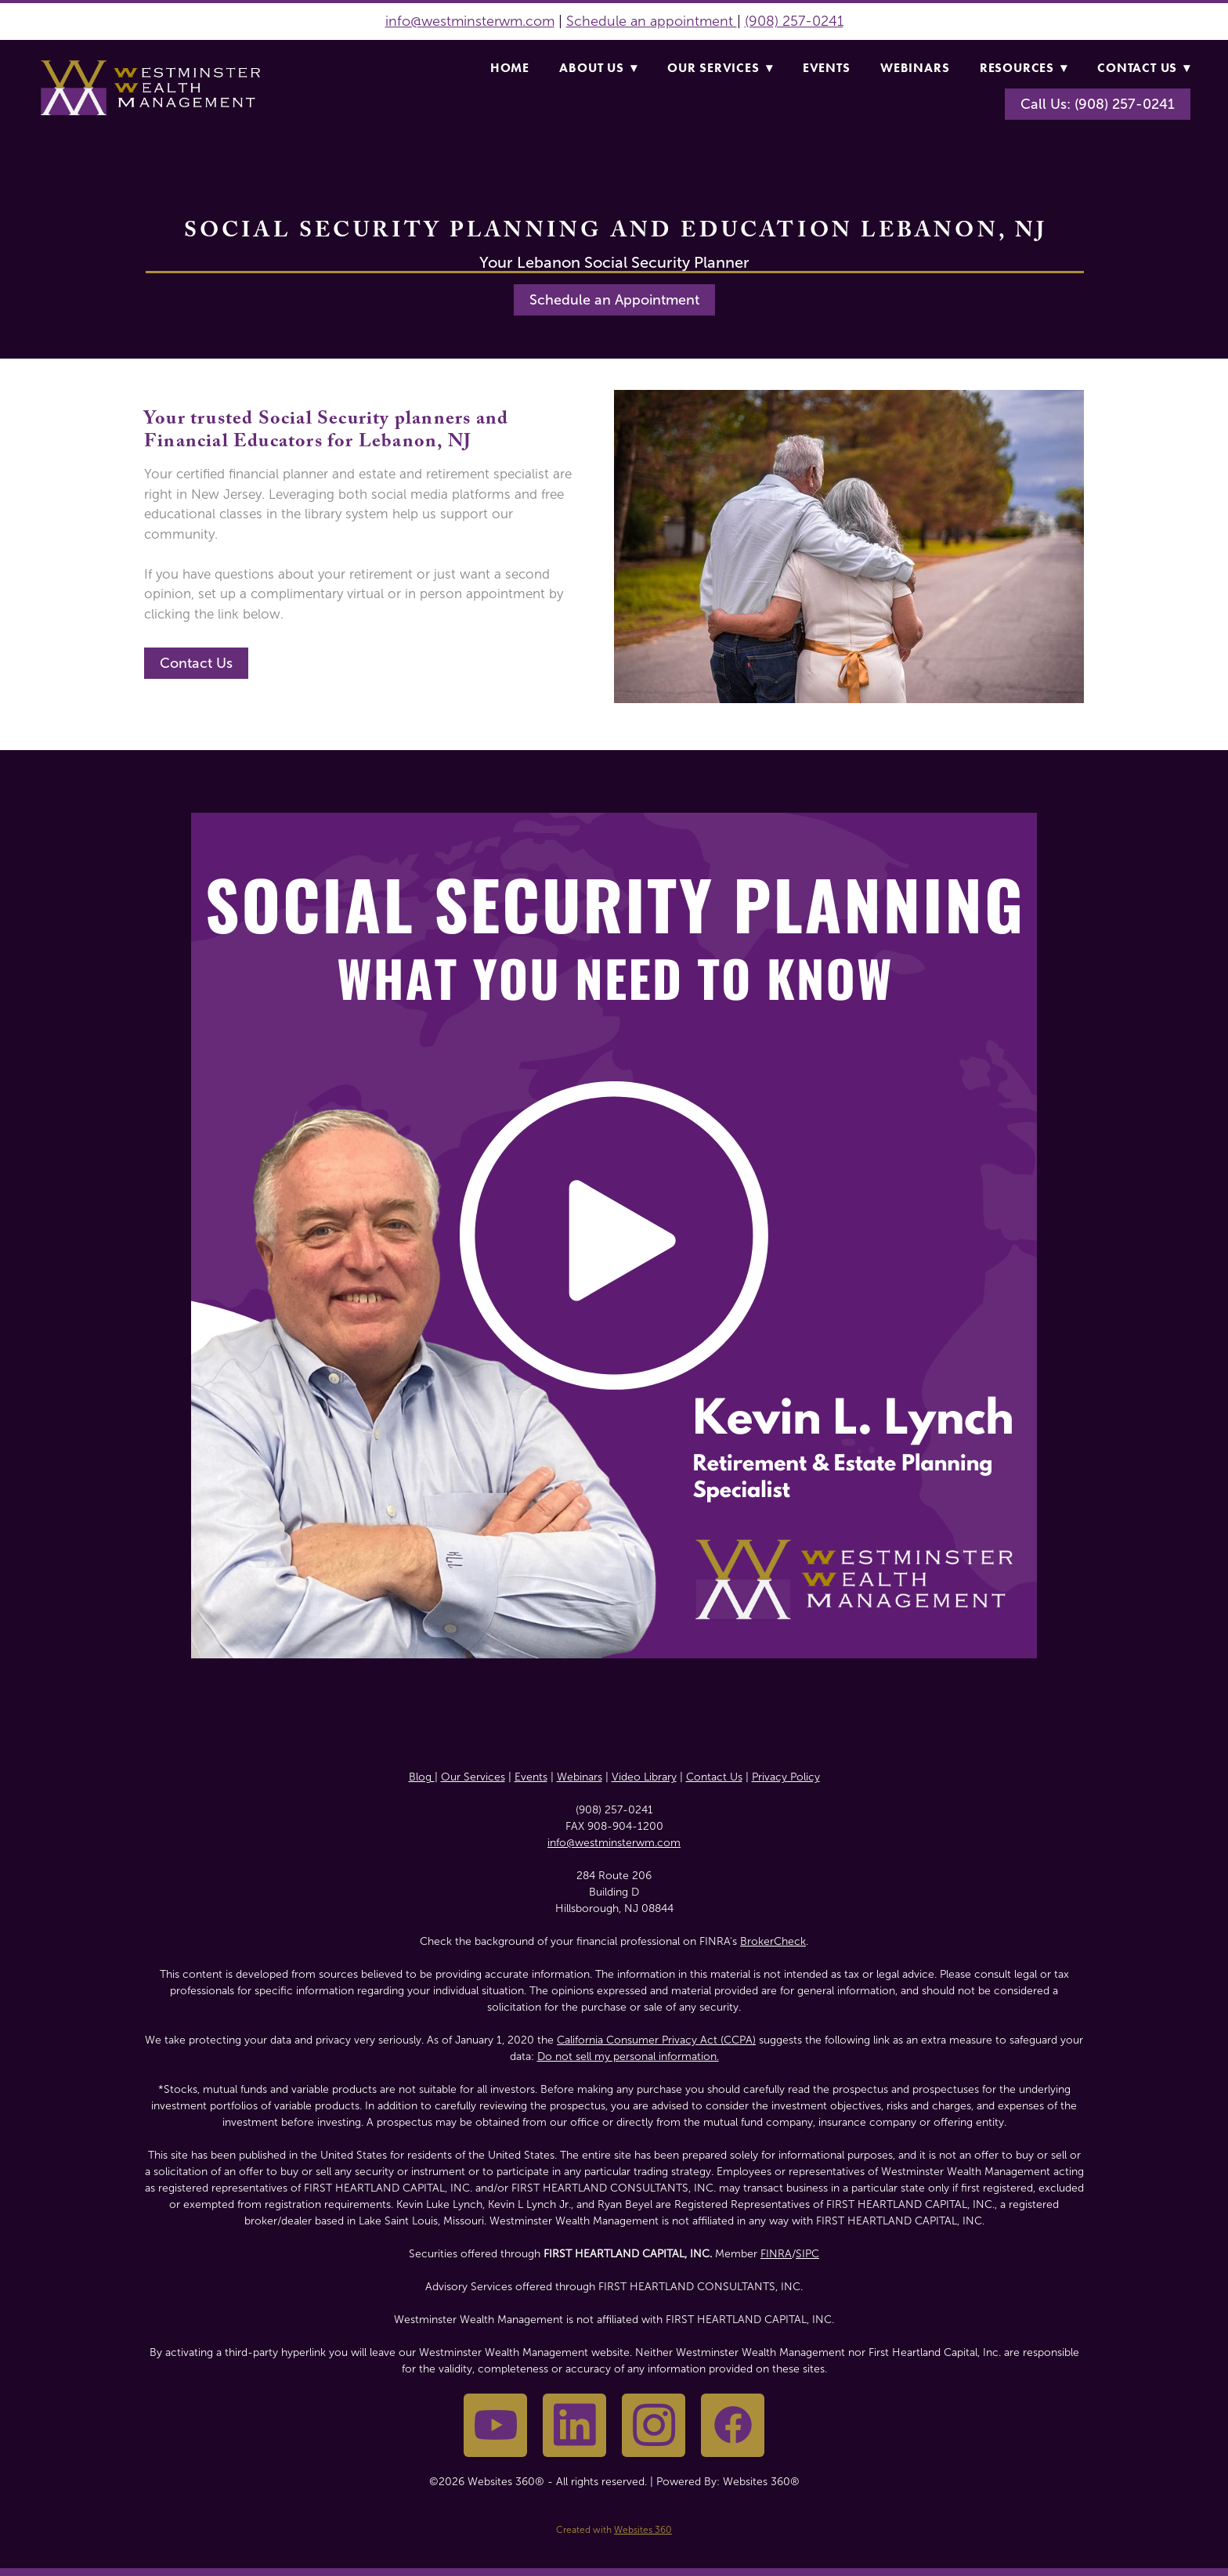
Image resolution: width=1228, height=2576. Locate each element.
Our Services (719, 67)
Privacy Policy (786, 1777)
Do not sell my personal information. (628, 2056)
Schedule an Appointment (614, 300)
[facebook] (732, 2425)
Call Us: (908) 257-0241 (1097, 104)
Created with (614, 2529)
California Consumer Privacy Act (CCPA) (656, 2040)
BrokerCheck (773, 1941)
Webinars (914, 67)
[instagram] (653, 2425)
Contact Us (1143, 67)
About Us (598, 67)
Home (509, 67)
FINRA (776, 2254)
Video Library (644, 1777)
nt (728, 21)
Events (827, 67)
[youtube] (495, 2425)
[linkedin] (574, 2425)
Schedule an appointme (643, 21)
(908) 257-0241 (794, 21)
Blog (422, 1777)
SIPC (807, 2254)
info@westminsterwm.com (469, 21)
